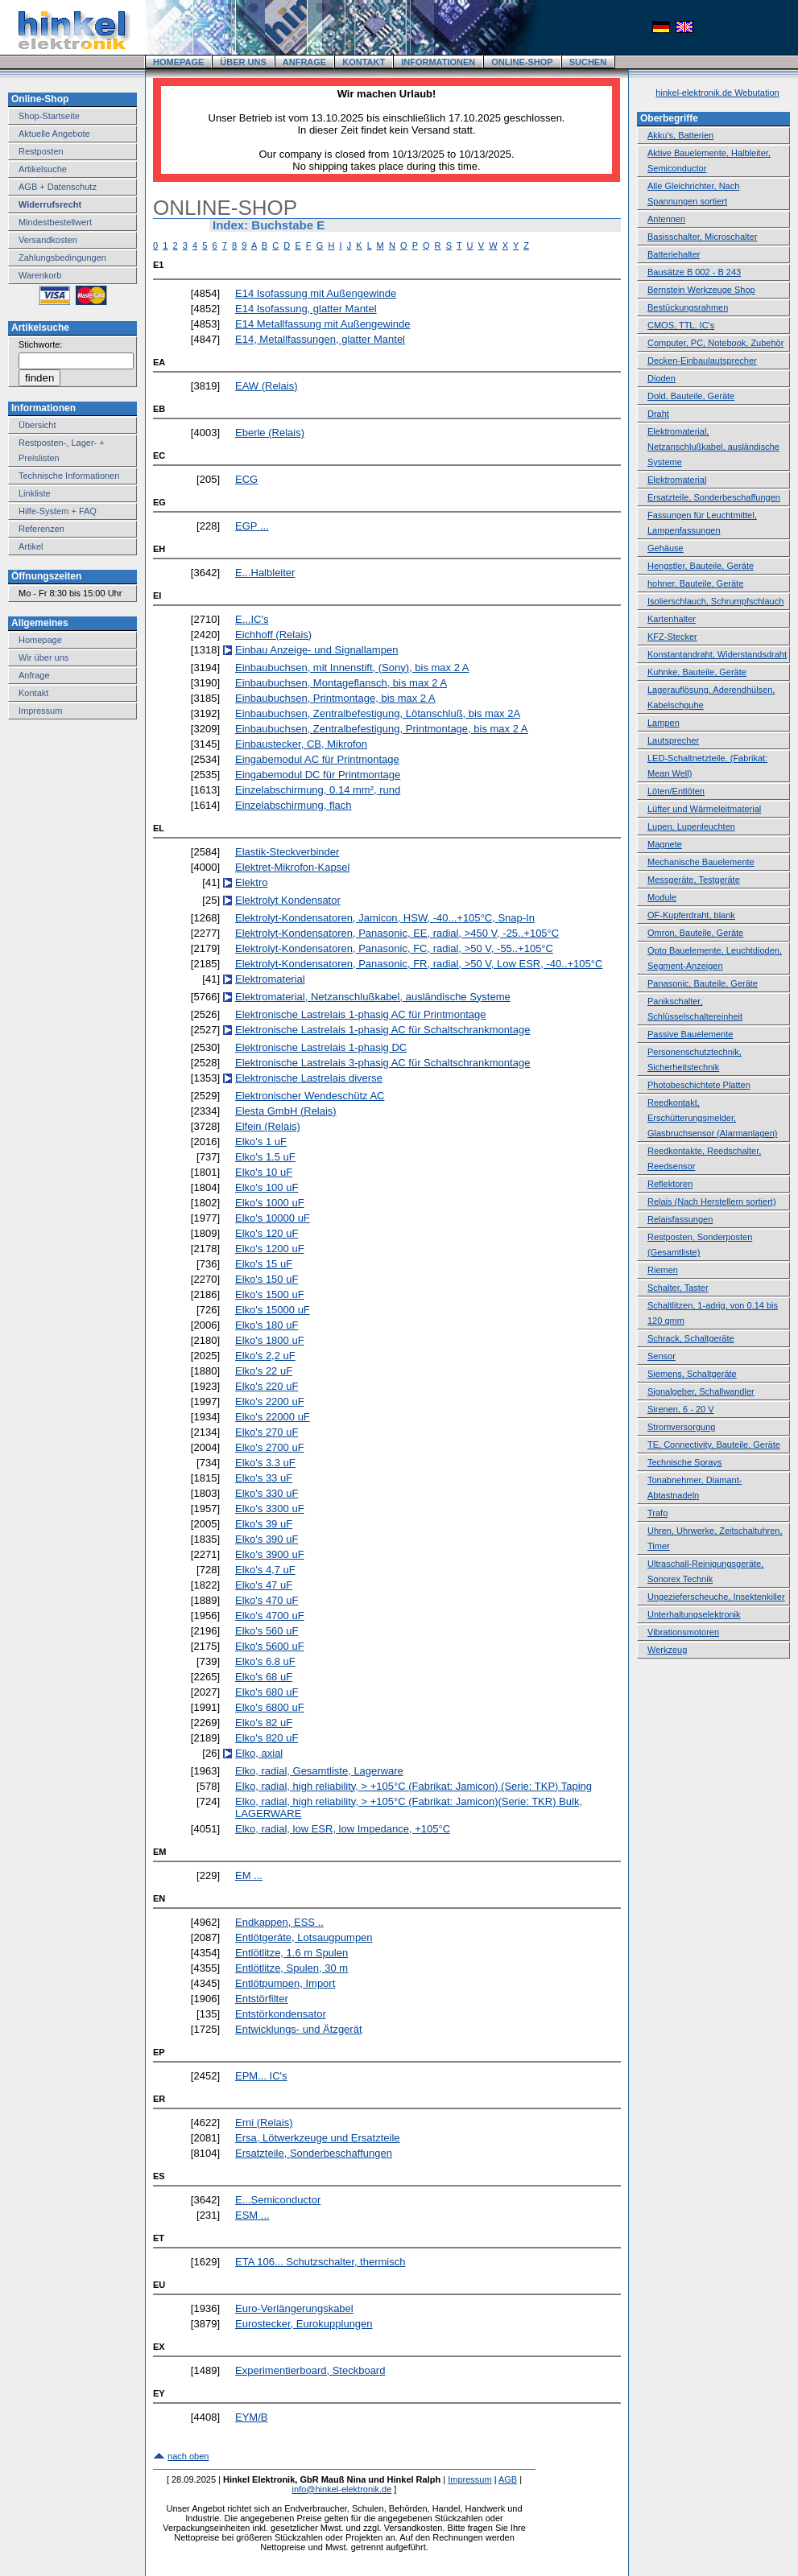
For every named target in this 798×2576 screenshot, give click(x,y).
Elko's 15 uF (263, 1264)
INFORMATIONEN (438, 62)
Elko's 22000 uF (272, 1417)
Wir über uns (43, 657)
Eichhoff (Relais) (273, 635)
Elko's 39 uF (263, 1524)
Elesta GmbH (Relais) (286, 1111)
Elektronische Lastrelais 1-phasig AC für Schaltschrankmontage (382, 1030)
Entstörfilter (261, 1999)
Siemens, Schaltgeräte (692, 1374)
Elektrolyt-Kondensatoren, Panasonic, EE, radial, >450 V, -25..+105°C (397, 933)
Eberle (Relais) (269, 433)
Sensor (661, 1356)
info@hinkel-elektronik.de (342, 2489)
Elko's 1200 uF (269, 1249)
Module (661, 897)
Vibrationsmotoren (683, 1632)
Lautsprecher (673, 740)
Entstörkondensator (280, 2014)
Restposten (41, 151)
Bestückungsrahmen (687, 307)
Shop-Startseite (49, 116)
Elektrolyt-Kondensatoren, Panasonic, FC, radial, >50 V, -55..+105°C (394, 948)
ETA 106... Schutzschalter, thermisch (320, 2262)
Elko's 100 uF (266, 1187)
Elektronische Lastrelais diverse (308, 1078)
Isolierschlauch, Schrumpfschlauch (715, 601)
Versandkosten (48, 240)
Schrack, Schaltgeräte (690, 1338)
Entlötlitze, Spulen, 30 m (291, 1968)
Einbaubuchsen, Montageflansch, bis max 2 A (341, 683)
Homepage (40, 640)
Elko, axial (259, 1753)
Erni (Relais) (264, 2122)
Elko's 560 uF (266, 1631)
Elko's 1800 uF (269, 1340)
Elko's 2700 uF (269, 1447)
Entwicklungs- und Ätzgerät (298, 2029)
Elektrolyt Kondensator (288, 900)
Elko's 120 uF (266, 1233)
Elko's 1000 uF (269, 1203)
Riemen (662, 1270)
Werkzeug (667, 1650)
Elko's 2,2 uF (265, 1356)
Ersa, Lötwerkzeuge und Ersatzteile (317, 2138)
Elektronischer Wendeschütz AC (309, 1096)
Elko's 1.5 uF (265, 1157)
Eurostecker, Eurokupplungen (304, 2324)
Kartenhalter (671, 619)
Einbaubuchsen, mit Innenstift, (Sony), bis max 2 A (352, 668)
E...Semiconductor (277, 2200)
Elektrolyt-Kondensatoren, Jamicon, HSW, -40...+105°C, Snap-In (385, 918)
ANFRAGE (304, 62)
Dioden (661, 378)
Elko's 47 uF (263, 1585)
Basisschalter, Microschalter (702, 236)
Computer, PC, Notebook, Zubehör (715, 343)
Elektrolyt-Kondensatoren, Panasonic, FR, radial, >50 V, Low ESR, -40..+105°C (418, 964)
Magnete (664, 844)
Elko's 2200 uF (269, 1401)
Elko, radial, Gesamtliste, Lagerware (319, 1771)
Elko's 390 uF (266, 1539)
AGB (507, 2479)
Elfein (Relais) (267, 1126)
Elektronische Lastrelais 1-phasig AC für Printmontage (360, 1014)
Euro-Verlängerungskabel (294, 2308)
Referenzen (41, 529)
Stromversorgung (681, 1427)
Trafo (657, 1513)
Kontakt (33, 693)
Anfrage (34, 675)
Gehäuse (665, 548)
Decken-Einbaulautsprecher (702, 360)
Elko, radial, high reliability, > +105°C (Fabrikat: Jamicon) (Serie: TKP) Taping (413, 1786)
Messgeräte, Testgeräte (693, 879)
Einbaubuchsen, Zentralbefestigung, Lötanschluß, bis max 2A (377, 713)
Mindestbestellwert (55, 222)
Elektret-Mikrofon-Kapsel (292, 867)
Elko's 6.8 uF (265, 1661)
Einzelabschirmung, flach (293, 805)
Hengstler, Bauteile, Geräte (700, 566)
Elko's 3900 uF (269, 1554)
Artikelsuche (43, 169)
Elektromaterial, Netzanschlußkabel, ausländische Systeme (373, 997)
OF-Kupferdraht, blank (691, 915)
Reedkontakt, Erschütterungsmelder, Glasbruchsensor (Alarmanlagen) (712, 1118)
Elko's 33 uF (263, 1478)
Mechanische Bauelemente (701, 862)
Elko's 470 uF (266, 1600)
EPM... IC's (261, 2076)
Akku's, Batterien (680, 135)
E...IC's (252, 619)
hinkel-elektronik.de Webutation (717, 92)
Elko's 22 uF (263, 1371)
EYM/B (251, 2417)
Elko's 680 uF (266, 1692)
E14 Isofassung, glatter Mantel (306, 309)
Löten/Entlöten (676, 791)
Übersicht (37, 425)
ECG (246, 479)
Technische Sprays (684, 1462)
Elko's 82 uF (263, 1723)
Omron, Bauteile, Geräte (695, 933)
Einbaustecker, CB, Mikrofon (301, 744)
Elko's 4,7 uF (265, 1570)
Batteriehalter (673, 254)
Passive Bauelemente (690, 1034)
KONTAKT (363, 62)
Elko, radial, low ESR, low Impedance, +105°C (342, 1829)
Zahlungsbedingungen (62, 257)
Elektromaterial (270, 979)
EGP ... (252, 526)
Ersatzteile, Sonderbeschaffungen (313, 2153)
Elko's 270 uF (266, 1432)
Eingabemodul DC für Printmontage (317, 775)
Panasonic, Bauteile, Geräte (702, 983)
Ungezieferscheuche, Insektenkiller (716, 1596)
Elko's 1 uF (261, 1142)
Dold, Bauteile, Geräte (690, 396)
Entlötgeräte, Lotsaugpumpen (304, 1937)
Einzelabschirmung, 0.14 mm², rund (317, 790)
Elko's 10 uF (263, 1172)
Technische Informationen (69, 475)
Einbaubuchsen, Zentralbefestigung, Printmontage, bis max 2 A (381, 729)
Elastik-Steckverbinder (287, 852)
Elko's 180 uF (266, 1325)
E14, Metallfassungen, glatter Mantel (320, 339)
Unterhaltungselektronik (694, 1614)
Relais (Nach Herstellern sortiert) (711, 1201)
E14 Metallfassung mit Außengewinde (323, 324)
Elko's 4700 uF (269, 1615)
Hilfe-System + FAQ (58, 511)
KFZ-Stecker (672, 636)
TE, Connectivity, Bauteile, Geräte (713, 1444)
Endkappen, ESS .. (279, 1922)
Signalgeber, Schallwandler (701, 1391)
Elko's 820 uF (266, 1738)
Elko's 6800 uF (269, 1707)
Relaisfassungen (680, 1219)
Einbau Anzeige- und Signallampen (316, 650)
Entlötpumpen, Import (285, 1983)
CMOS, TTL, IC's (680, 325)
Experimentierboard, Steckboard (310, 2370)
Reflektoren (670, 1184)
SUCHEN (587, 62)
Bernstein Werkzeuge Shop (701, 290)
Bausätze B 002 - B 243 (694, 272)
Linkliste (35, 493)
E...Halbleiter (265, 573)
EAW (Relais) (266, 386)
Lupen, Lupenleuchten (691, 826)
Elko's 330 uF (266, 1493)
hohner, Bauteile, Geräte (695, 583)
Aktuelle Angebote (54, 133)
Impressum (40, 710)
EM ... (249, 1875)
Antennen (666, 219)
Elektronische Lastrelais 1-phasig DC (321, 1047)
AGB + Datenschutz (58, 187)
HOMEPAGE (178, 62)
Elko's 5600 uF (269, 1646)
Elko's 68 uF (263, 1677)
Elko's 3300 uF (269, 1508)
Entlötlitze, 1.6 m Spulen (291, 1953)
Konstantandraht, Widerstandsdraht (717, 654)
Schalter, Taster (678, 1287)
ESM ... (252, 2215)
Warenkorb (40, 275)
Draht (658, 413)
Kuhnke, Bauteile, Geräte (696, 672)
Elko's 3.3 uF (265, 1463)
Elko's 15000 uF (272, 1310)
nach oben (188, 2456)
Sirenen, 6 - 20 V (680, 1409)
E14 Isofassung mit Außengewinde (315, 293)
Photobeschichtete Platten (698, 1085)
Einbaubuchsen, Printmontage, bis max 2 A (335, 698)
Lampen (663, 722)
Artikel (31, 546)
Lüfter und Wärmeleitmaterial (704, 809)
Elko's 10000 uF (272, 1218)
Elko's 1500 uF (269, 1294)
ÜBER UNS (243, 62)
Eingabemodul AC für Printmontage (317, 759)
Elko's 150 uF (266, 1279)
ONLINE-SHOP (521, 62)
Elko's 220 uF (266, 1386)
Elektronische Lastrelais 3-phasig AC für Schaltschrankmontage (382, 1063)
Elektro (251, 882)
